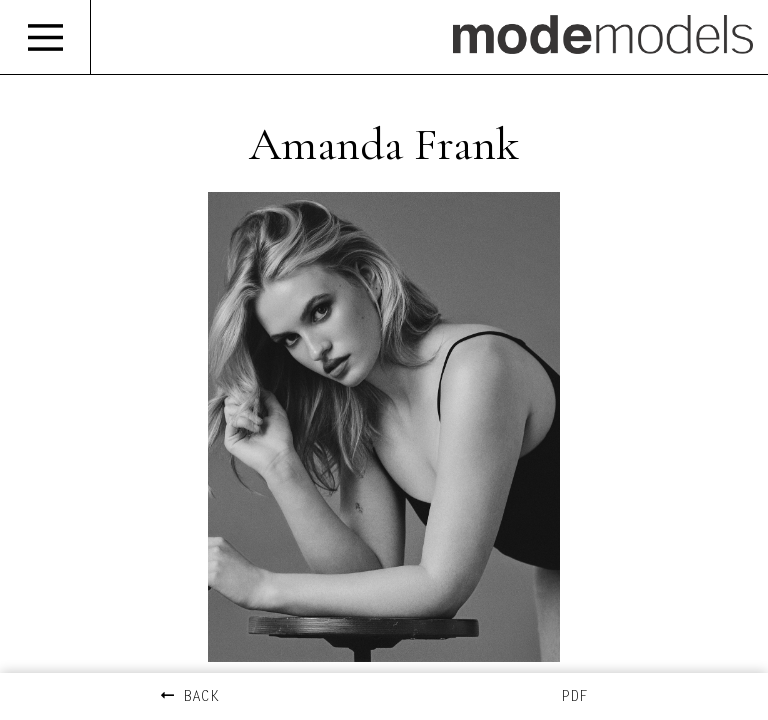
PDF (574, 697)
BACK (190, 697)
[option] (384, 427)
